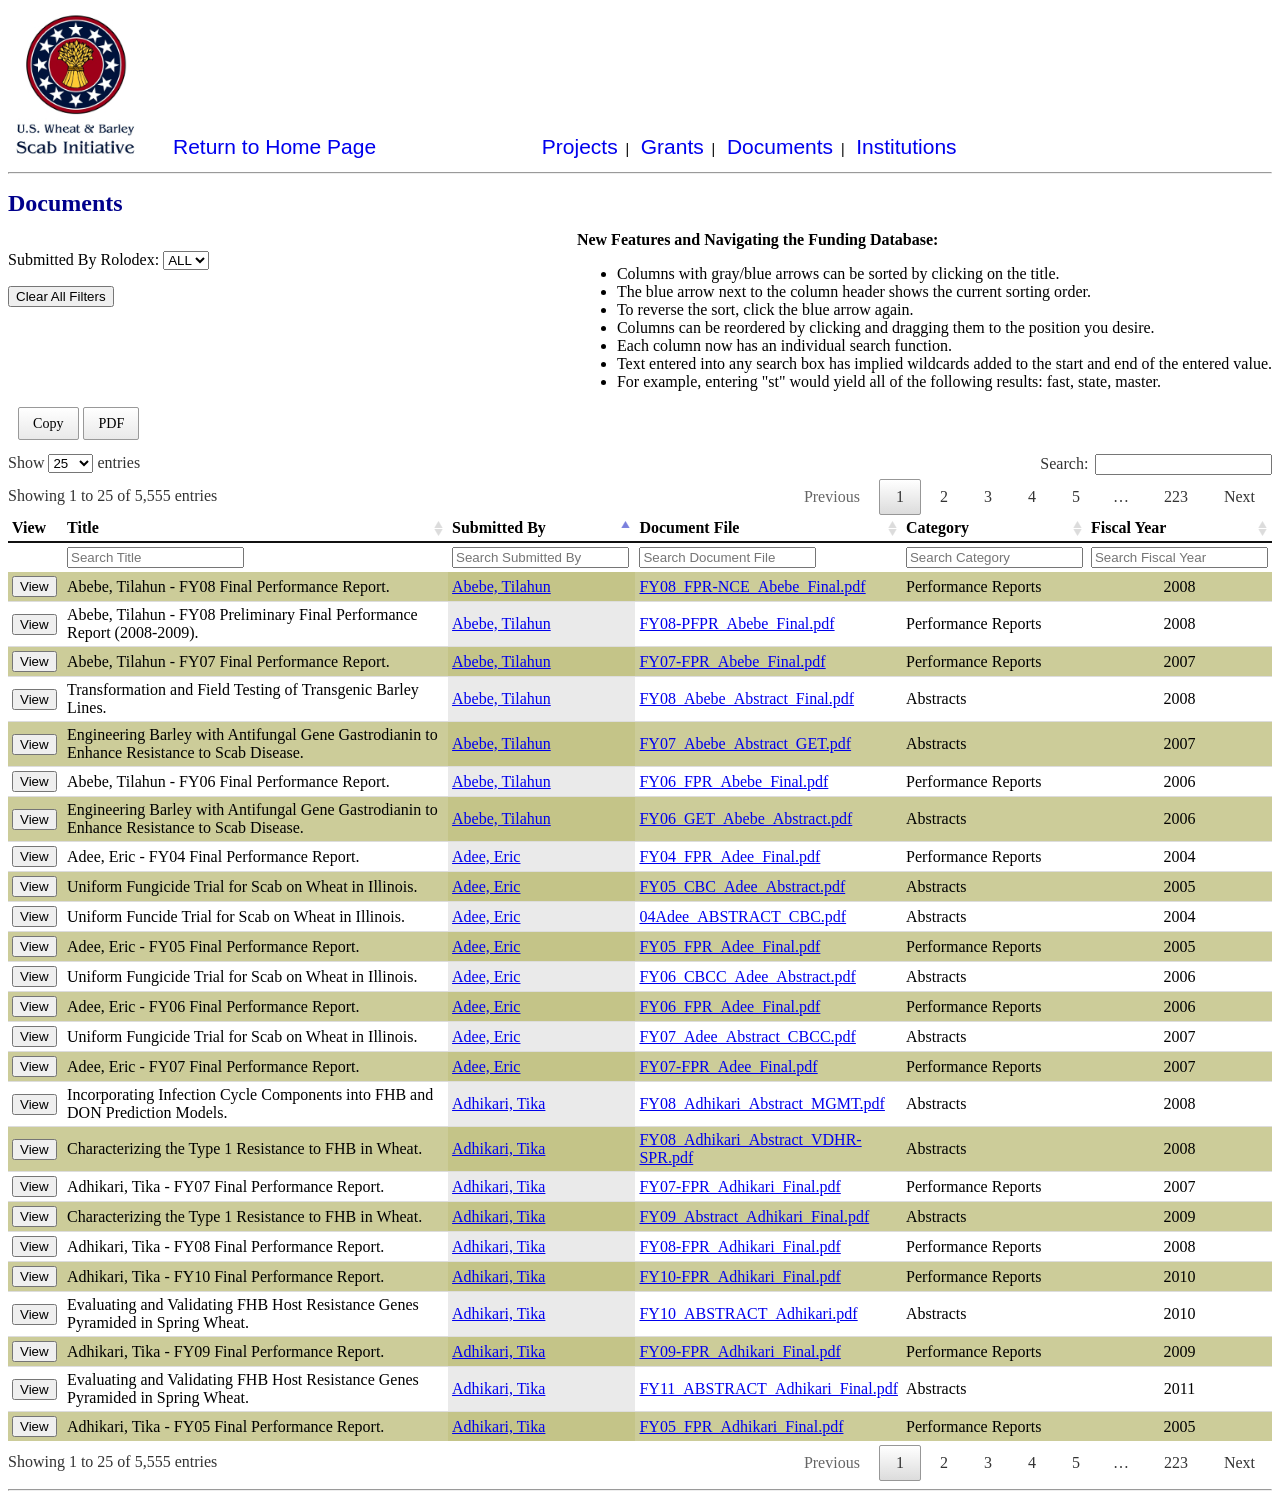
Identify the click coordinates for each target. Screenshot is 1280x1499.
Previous (832, 496)
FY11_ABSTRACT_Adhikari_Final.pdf (768, 1388)
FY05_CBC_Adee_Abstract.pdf (742, 886)
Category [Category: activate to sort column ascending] (937, 527)
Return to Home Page (274, 146)
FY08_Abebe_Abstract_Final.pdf (746, 698)
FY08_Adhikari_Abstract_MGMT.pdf (761, 1103)
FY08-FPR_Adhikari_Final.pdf (739, 1246)
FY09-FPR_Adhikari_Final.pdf (739, 1351)
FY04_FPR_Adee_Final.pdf (729, 856)
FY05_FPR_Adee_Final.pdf (729, 946)
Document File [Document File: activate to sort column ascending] (689, 527)
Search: (1156, 463)
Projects (580, 146)
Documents (780, 146)
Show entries (74, 462)
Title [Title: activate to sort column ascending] (83, 527)
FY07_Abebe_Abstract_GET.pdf (745, 743)
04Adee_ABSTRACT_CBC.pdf (742, 916)
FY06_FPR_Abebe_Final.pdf (733, 781)
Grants (672, 146)
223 (1176, 496)
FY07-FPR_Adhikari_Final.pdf (739, 1186)
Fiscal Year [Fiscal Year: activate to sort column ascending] (1128, 527)
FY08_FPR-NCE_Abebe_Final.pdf (752, 586)
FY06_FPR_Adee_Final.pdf (729, 1006)
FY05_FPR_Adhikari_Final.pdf (741, 1426)
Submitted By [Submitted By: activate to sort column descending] (499, 527)
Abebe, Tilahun (501, 586)
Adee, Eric (486, 856)
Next (1239, 496)
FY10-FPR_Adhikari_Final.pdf (739, 1276)
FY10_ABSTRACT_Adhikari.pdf (748, 1313)
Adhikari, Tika (498, 1103)
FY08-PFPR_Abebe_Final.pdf (736, 623)
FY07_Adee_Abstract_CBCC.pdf (747, 1036)
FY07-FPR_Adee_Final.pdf (728, 1066)
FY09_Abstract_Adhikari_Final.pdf (754, 1216)
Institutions (906, 146)
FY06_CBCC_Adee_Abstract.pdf (747, 976)
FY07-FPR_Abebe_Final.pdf (732, 661)
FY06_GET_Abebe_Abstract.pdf (745, 818)
